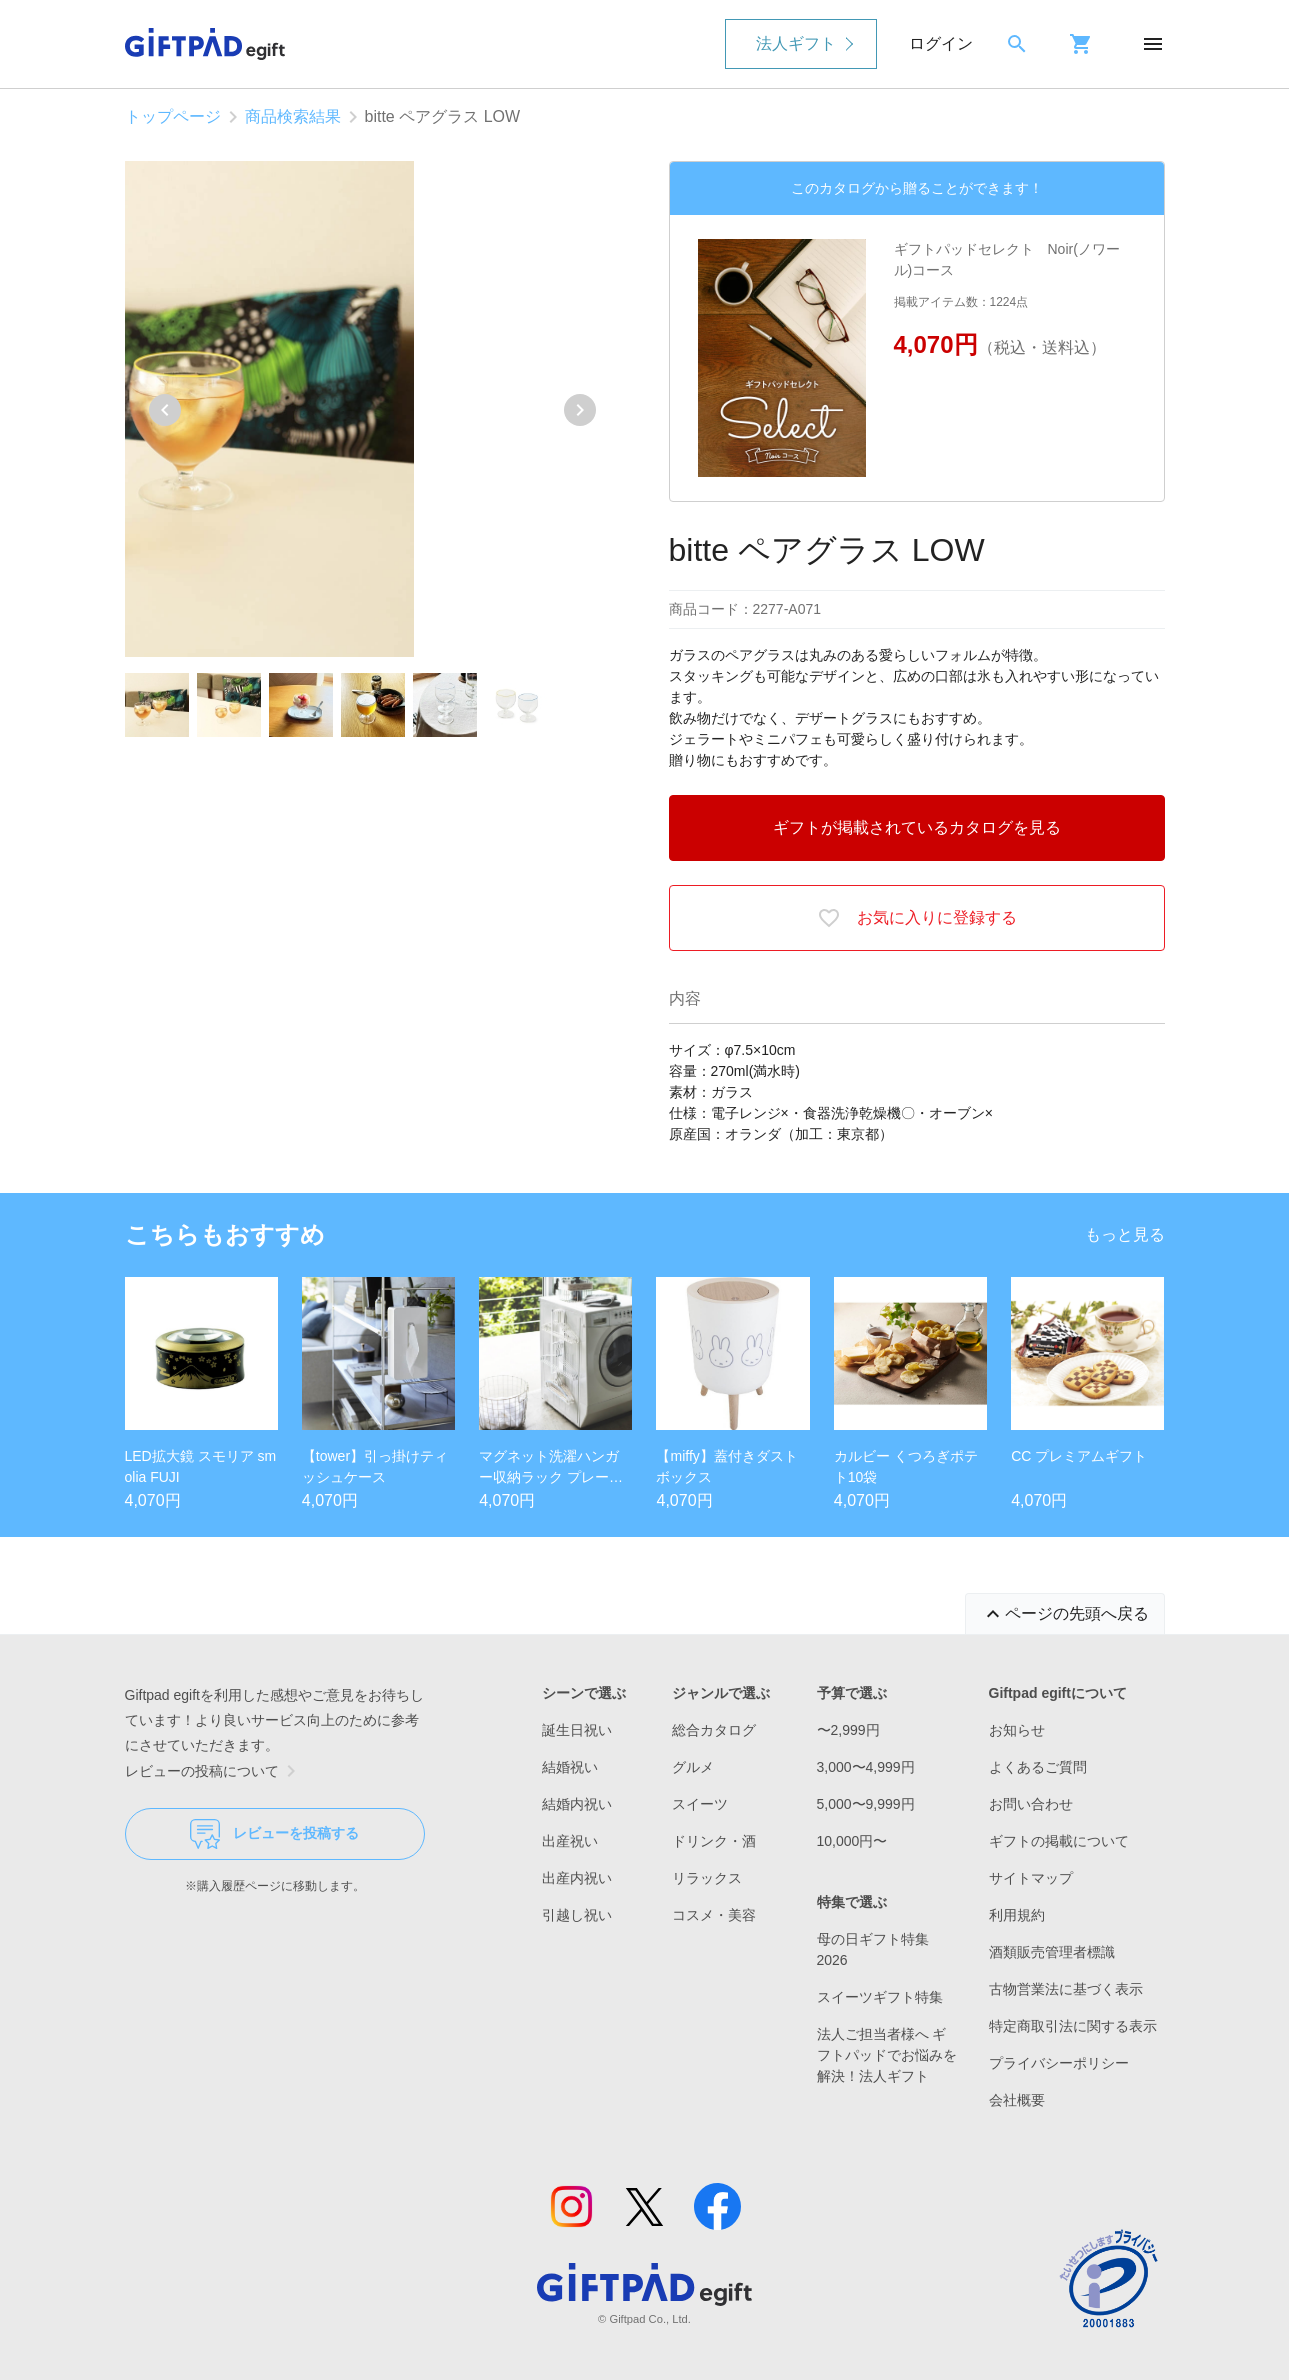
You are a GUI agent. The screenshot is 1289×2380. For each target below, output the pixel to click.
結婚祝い (570, 1767)
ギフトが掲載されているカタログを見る (917, 827)
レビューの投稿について (214, 1771)
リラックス (707, 1878)
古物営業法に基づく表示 (1066, 1989)
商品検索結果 (293, 116)
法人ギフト (796, 43)
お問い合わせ (1031, 1804)
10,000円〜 (852, 1841)
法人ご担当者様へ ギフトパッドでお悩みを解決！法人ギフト (887, 2055)
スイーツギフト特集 (880, 1997)
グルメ (693, 1767)
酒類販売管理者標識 (1052, 1952)
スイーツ (700, 1804)
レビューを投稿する (274, 1834)
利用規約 (1017, 1915)
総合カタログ (714, 1730)
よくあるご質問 (1038, 1767)
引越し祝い (577, 1915)
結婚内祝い (577, 1804)
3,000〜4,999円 (866, 1767)
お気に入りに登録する (917, 918)
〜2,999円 (848, 1730)
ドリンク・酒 (714, 1841)
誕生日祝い (577, 1730)
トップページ (173, 116)
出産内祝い (577, 1878)
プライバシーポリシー (1059, 2063)
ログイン (941, 43)
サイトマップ (1031, 1878)
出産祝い (570, 1841)
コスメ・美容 (714, 1915)
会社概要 (1017, 2100)
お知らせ (1017, 1730)
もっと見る (1125, 1234)
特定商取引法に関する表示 (1073, 2026)
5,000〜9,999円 (866, 1804)
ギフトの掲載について (1059, 1841)
